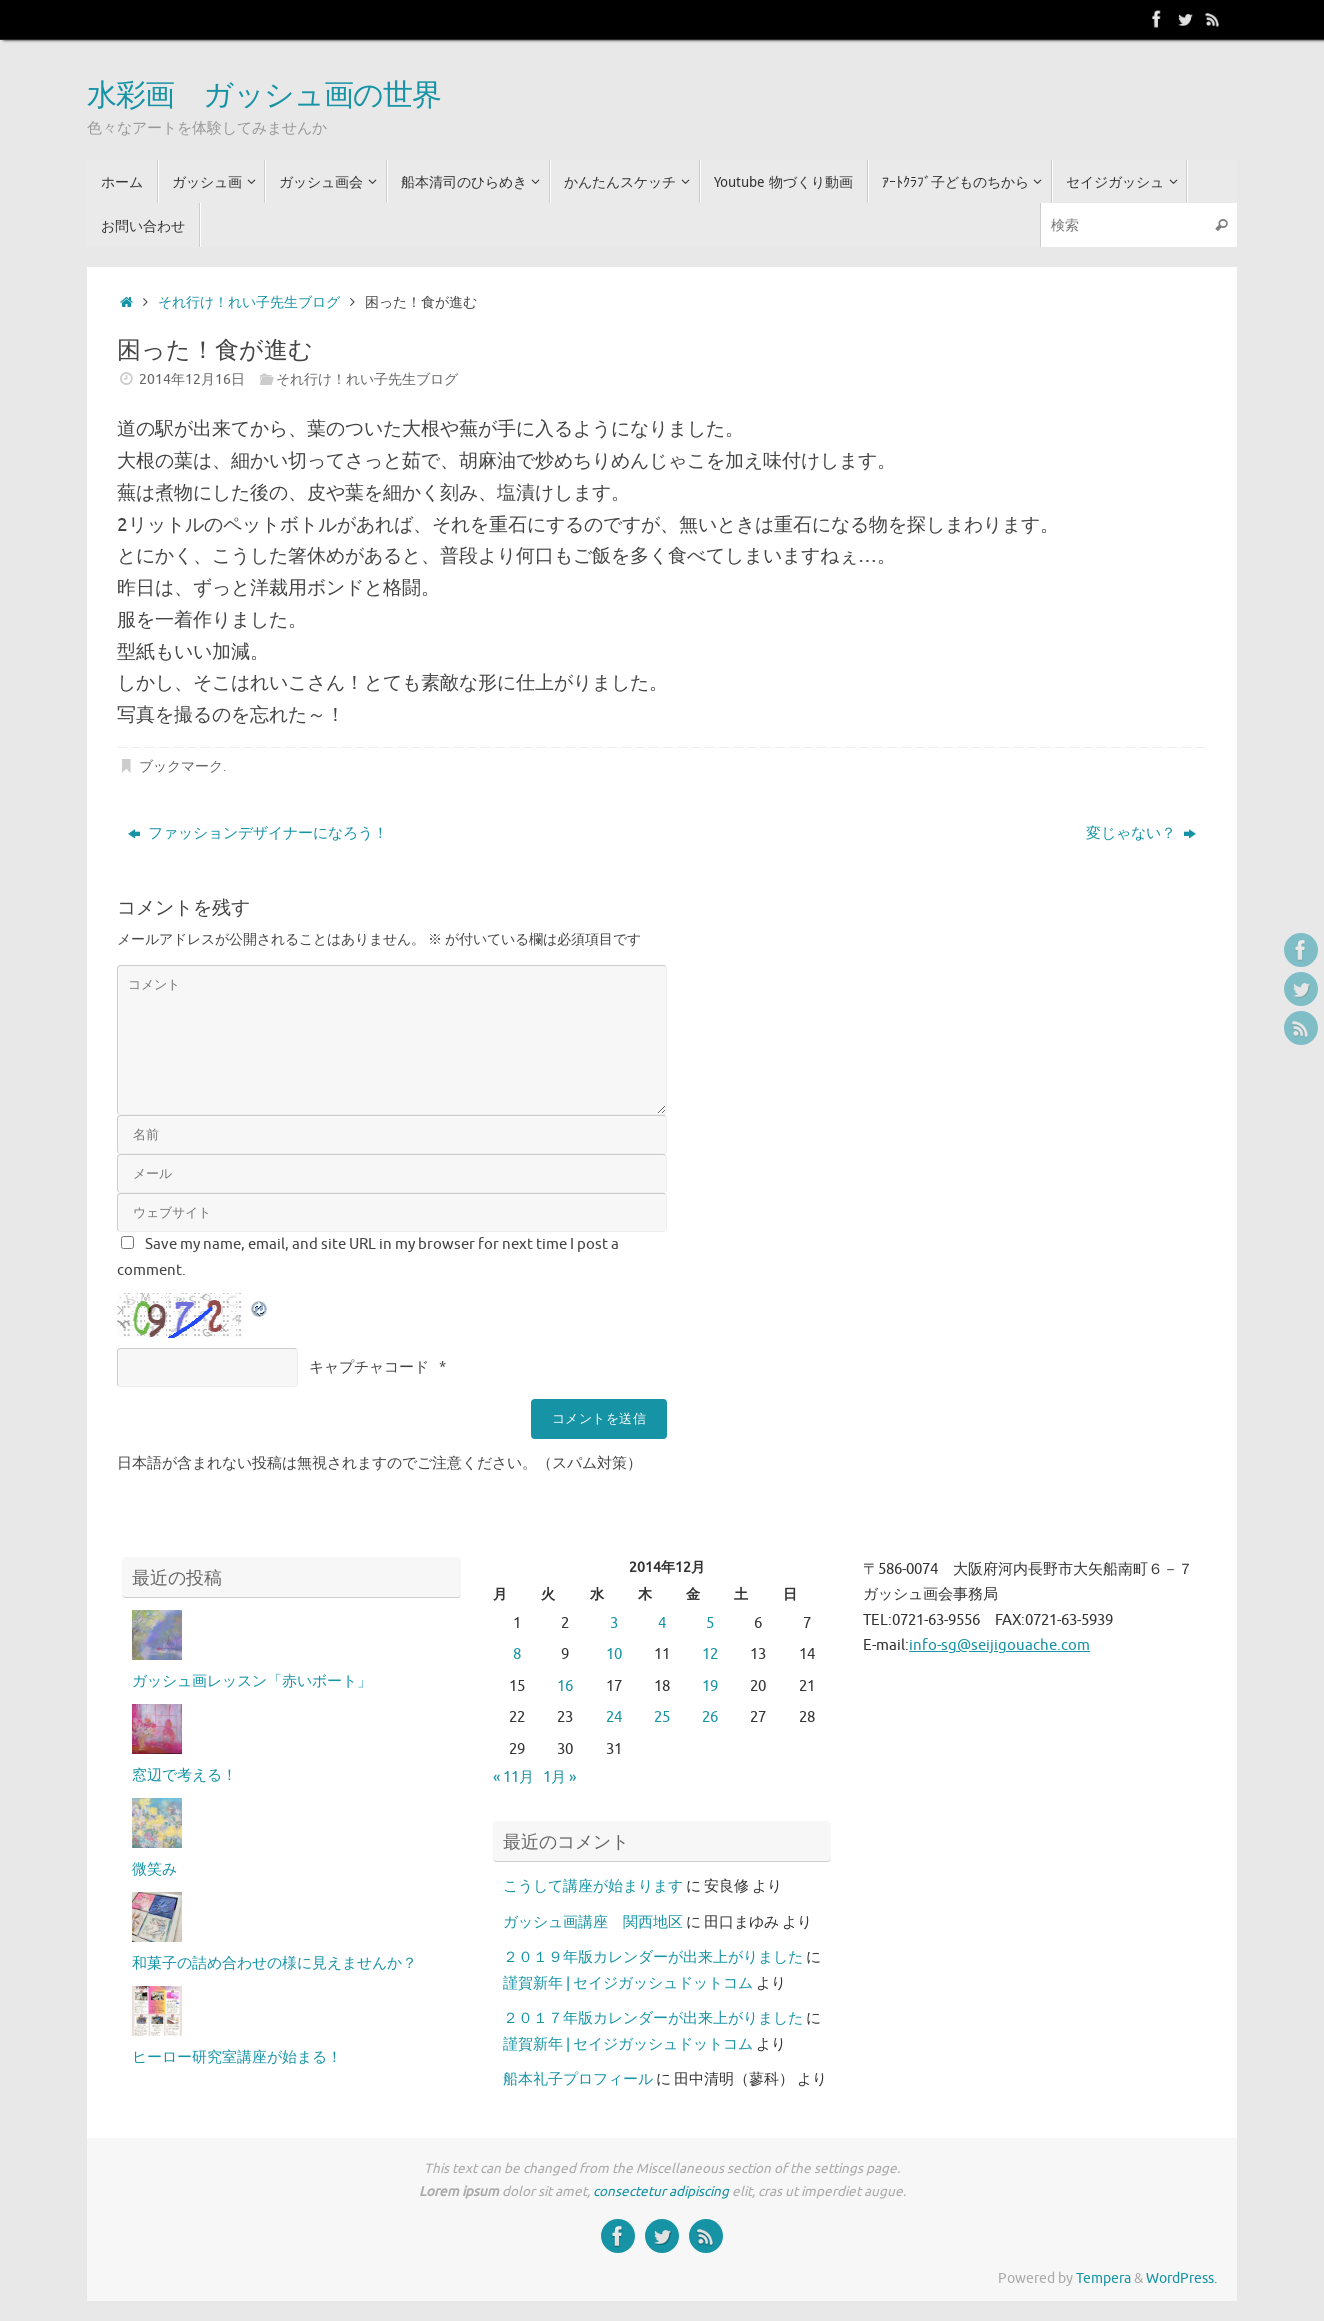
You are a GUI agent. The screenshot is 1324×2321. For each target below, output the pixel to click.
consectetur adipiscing (661, 2191)
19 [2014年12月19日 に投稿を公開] (710, 1686)
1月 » (559, 1777)
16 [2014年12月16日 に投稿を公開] (565, 1686)
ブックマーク (181, 766)
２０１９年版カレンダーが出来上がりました (653, 1957)
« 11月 (513, 1777)
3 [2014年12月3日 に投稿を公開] (614, 1623)
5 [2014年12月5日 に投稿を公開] (710, 1623)
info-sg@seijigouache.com (999, 1645)
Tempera (1103, 2278)
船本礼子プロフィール (578, 2079)
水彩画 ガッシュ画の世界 (264, 96)
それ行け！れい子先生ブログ (249, 302)
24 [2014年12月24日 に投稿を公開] (614, 1717)
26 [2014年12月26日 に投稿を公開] (710, 1717)
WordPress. (1181, 2278)
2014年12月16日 (192, 379)
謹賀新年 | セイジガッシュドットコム (628, 1983)
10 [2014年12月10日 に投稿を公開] (614, 1654)
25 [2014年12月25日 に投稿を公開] (662, 1717)
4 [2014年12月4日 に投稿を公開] (662, 1623)
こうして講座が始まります (593, 1886)
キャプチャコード (369, 1367)
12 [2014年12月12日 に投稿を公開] (710, 1654)
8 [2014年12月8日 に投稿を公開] (517, 1654)
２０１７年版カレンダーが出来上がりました (653, 2018)
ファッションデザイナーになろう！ (258, 833)
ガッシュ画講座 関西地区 (593, 1922)
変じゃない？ (1141, 833)
